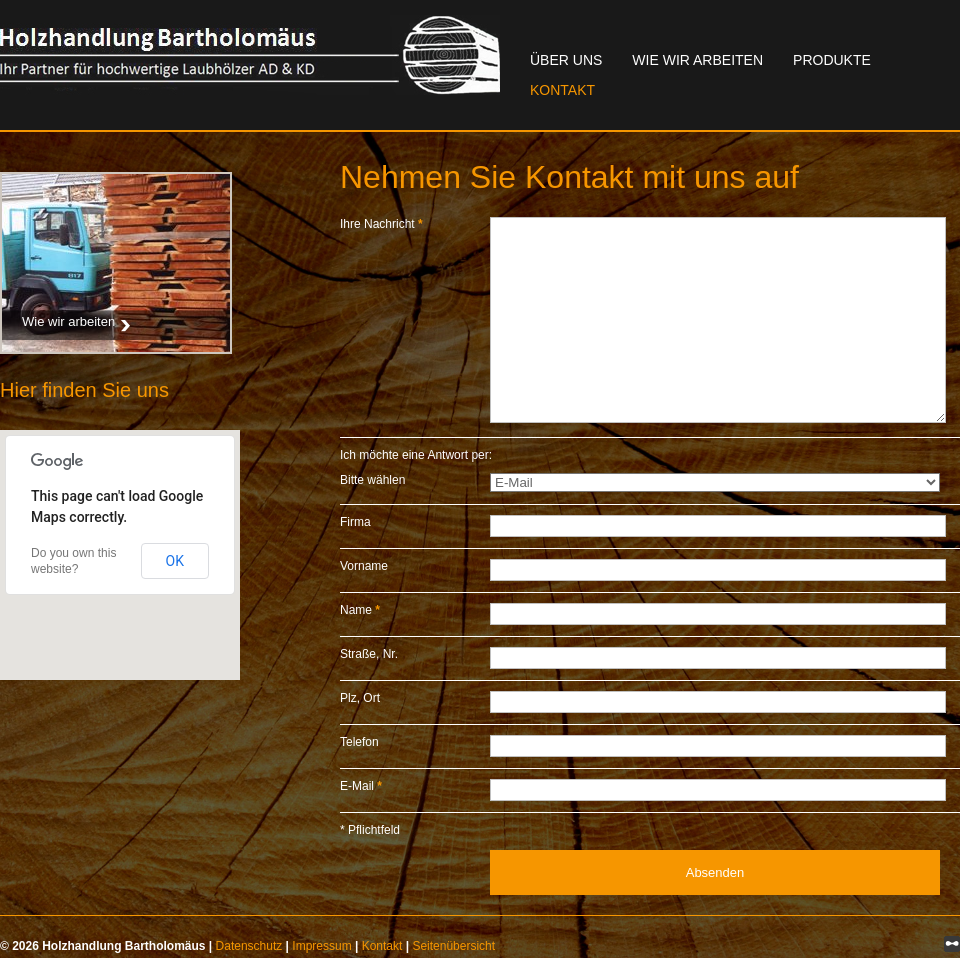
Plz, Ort (360, 698)
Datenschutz (249, 946)
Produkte (832, 60)
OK (175, 561)
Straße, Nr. (369, 654)
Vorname (364, 566)
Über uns (566, 60)
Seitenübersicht (453, 946)
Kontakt (562, 90)
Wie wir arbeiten (697, 60)
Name (360, 610)
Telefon (359, 742)
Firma (355, 522)
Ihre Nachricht (381, 224)
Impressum (321, 946)
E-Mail (361, 786)
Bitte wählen (372, 480)
